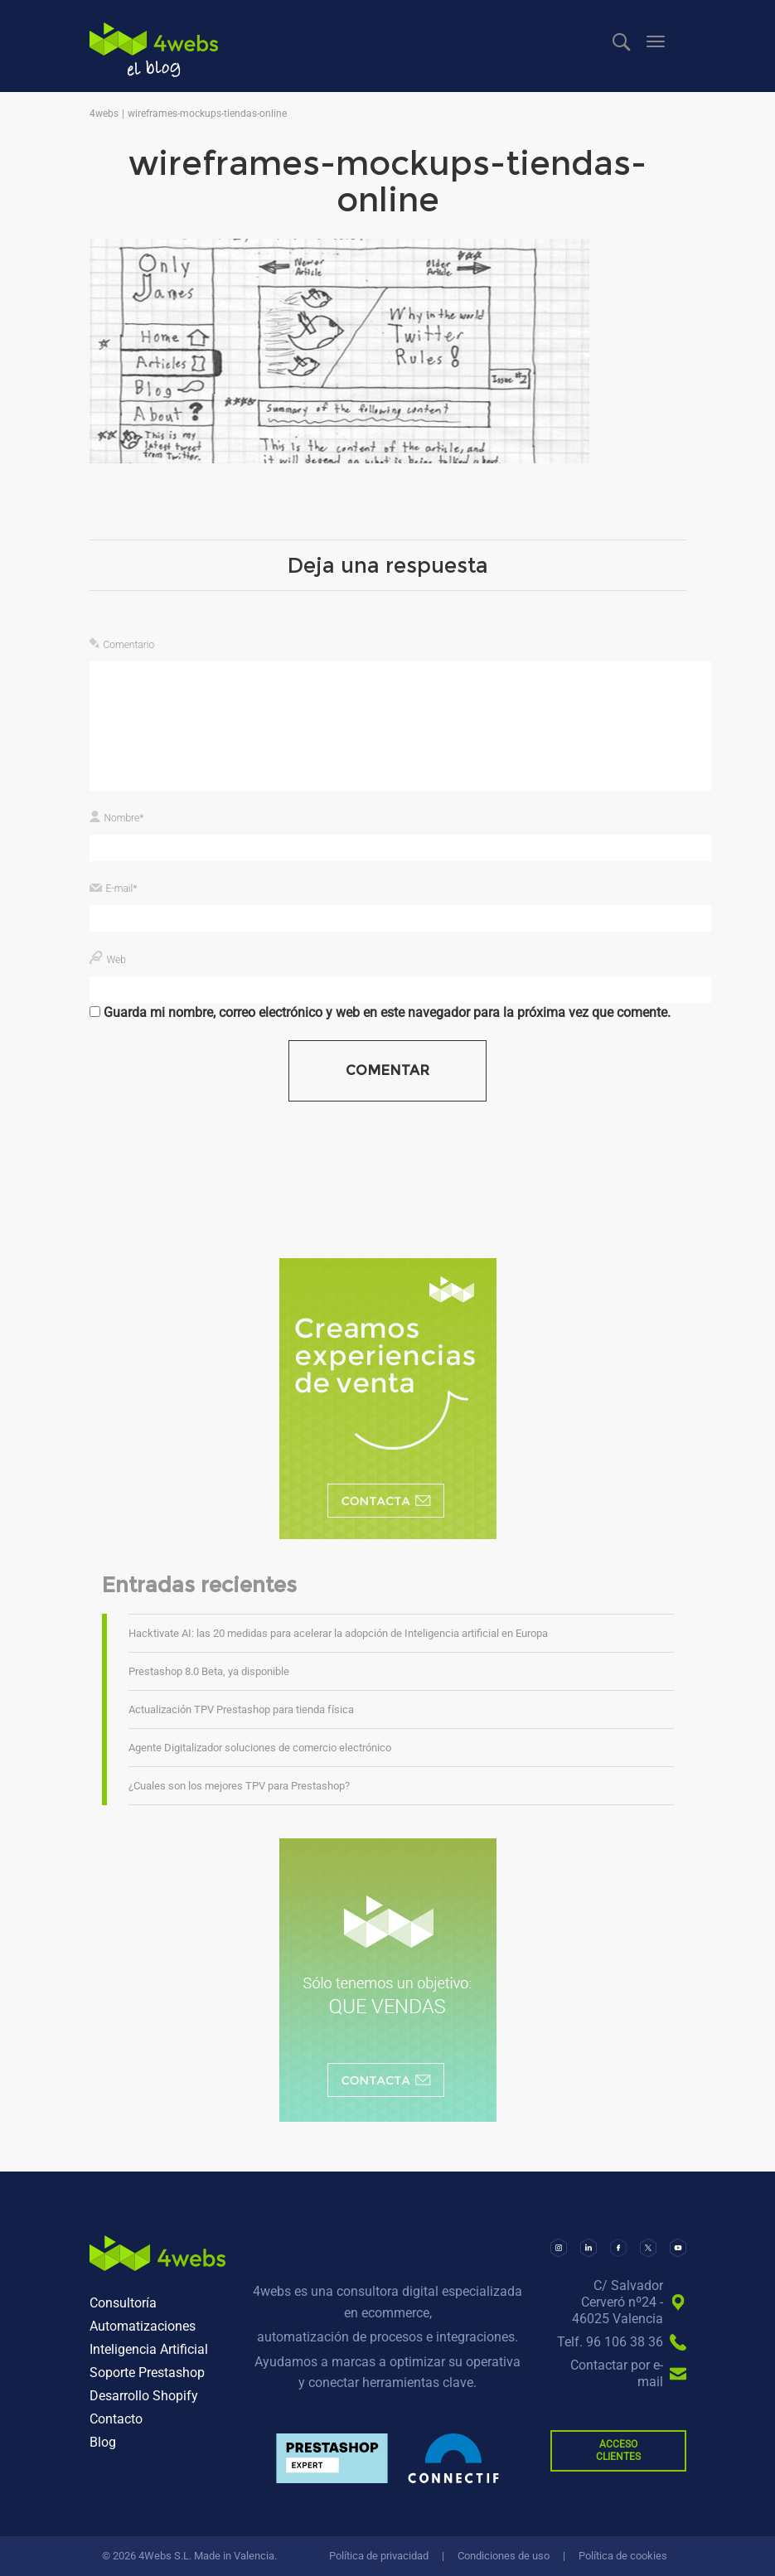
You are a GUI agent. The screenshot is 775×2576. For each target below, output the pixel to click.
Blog (103, 2442)
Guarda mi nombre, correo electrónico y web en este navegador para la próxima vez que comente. (387, 1012)
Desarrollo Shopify (144, 2396)
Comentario (129, 645)
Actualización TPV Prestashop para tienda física (241, 1709)
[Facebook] (618, 2247)
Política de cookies (623, 2555)
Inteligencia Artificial (149, 2349)
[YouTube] (678, 2247)
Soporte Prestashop (147, 2372)
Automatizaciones (143, 2326)
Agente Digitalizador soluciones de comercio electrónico (259, 1747)
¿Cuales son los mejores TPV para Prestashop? (239, 1785)
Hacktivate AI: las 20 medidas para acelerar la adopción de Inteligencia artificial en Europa (338, 1633)
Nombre (124, 818)
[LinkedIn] (588, 2247)
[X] (648, 2247)
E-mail (122, 888)
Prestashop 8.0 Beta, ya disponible (208, 1671)
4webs (154, 50)
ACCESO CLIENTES (618, 2450)
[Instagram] (558, 2247)
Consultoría (123, 2303)
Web (116, 960)
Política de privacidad (379, 2555)
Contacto (116, 2419)
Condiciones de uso (504, 2555)
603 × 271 (202, 533)
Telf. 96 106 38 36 (610, 2342)
